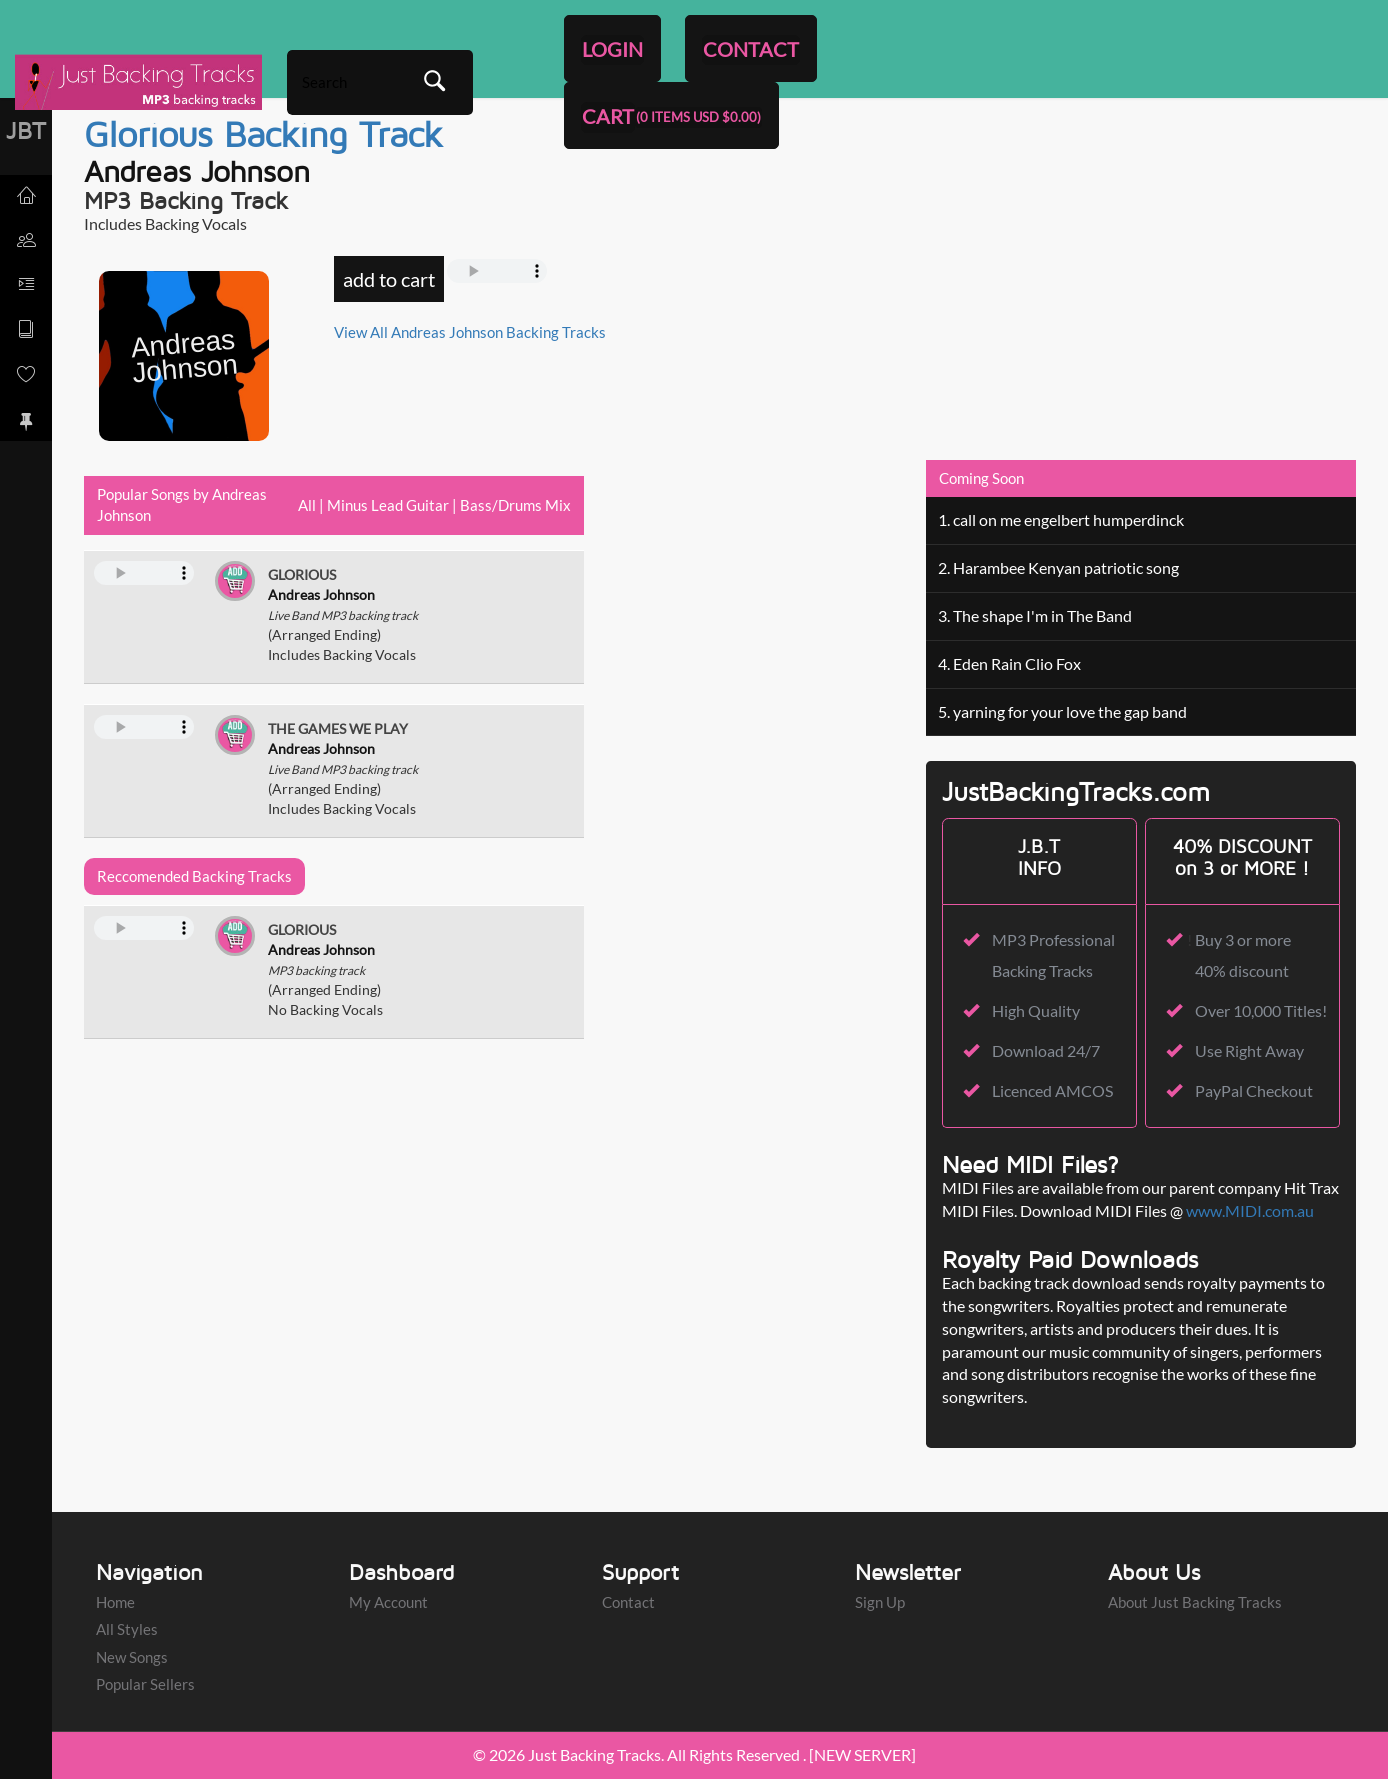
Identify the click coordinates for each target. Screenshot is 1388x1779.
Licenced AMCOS (1052, 1090)
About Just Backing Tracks (1195, 1602)
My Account (388, 1602)
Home (115, 1602)
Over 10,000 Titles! (1261, 1010)
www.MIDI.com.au (1250, 1210)
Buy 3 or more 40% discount (1243, 954)
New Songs (132, 1657)
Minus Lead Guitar (388, 505)
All (307, 505)
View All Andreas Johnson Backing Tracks (470, 332)
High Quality (1036, 1010)
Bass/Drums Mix (515, 505)
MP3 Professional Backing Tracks (1053, 954)
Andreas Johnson (197, 170)
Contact (628, 1602)
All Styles (127, 1630)
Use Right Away (1249, 1050)
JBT (26, 130)
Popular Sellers (145, 1684)
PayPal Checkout (1254, 1090)
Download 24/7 (1046, 1050)
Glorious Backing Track (263, 133)
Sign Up (880, 1602)
